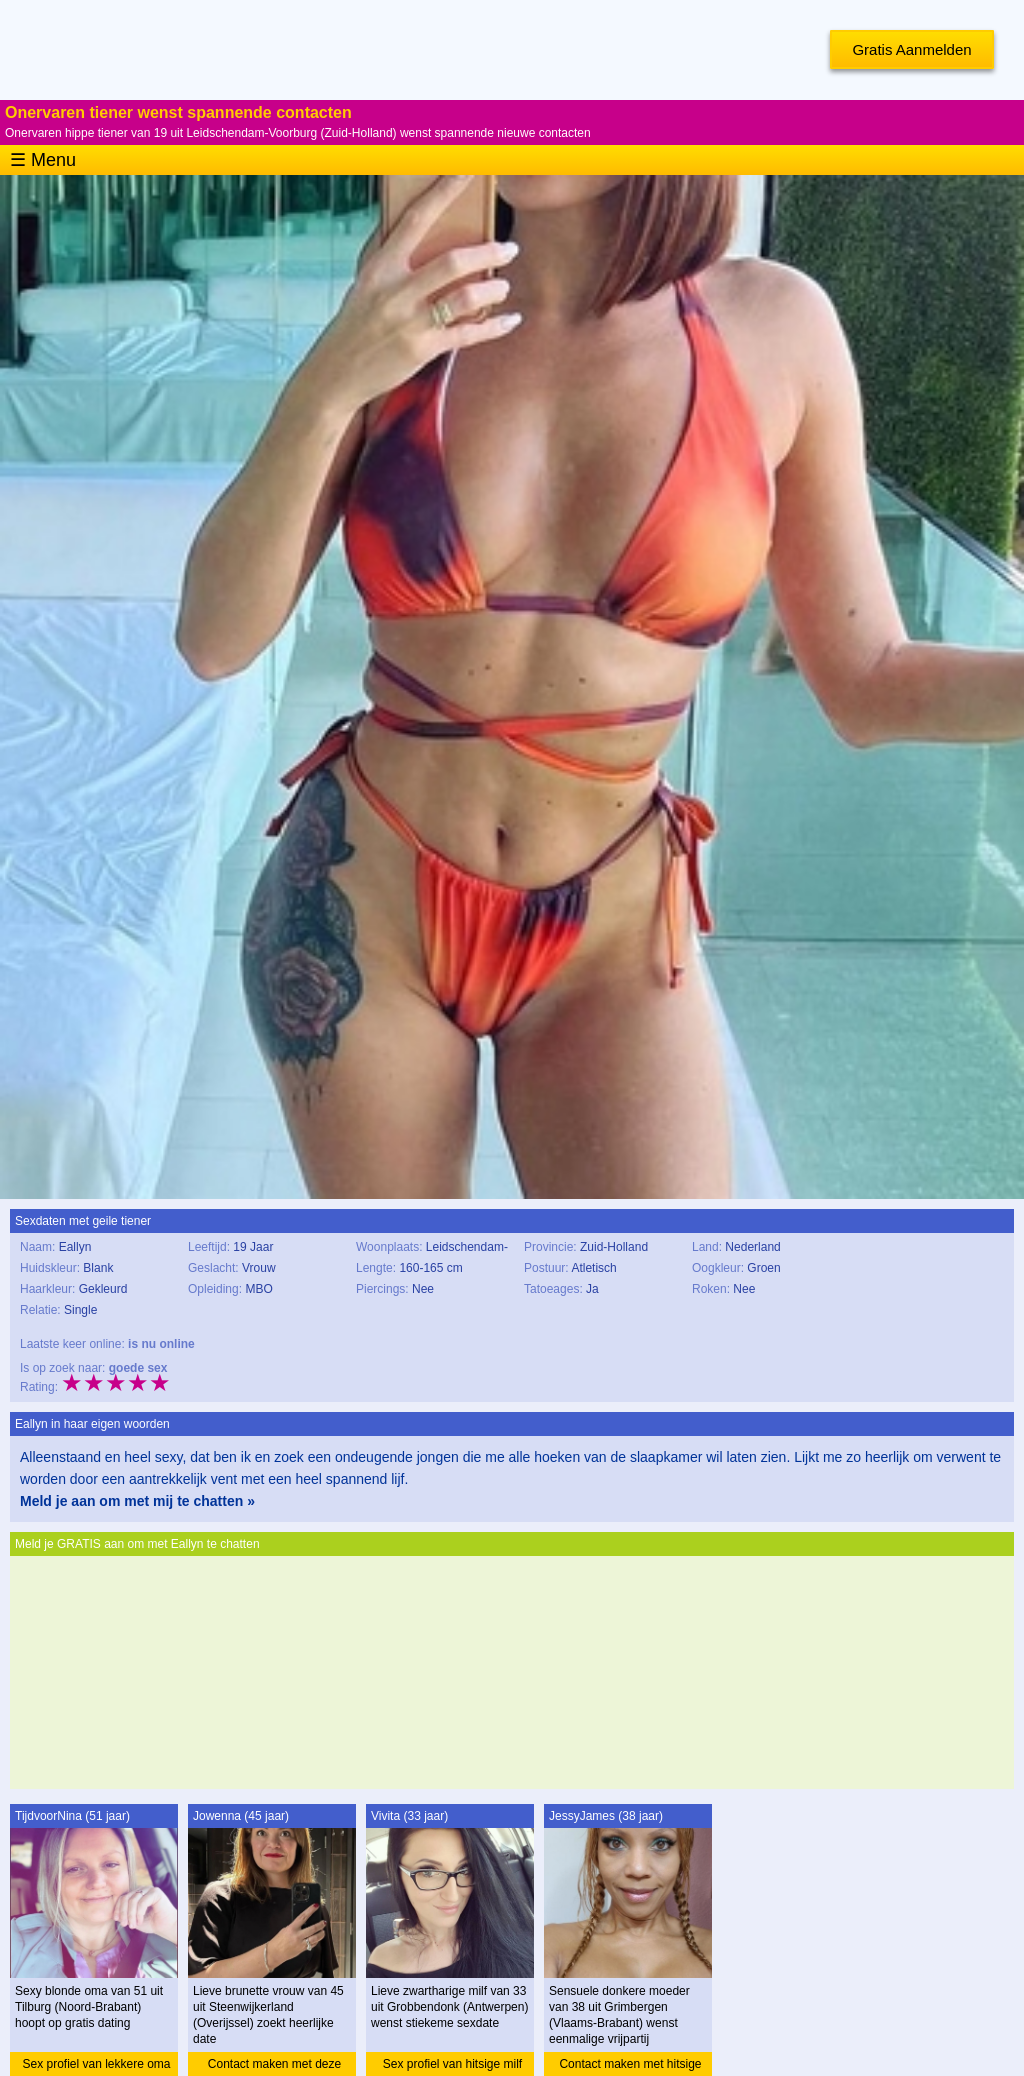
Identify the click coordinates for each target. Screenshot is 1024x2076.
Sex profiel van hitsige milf (452, 2064)
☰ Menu (43, 160)
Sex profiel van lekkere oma (96, 2064)
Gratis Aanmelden (911, 49)
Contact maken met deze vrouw (274, 2066)
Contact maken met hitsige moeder (630, 2066)
